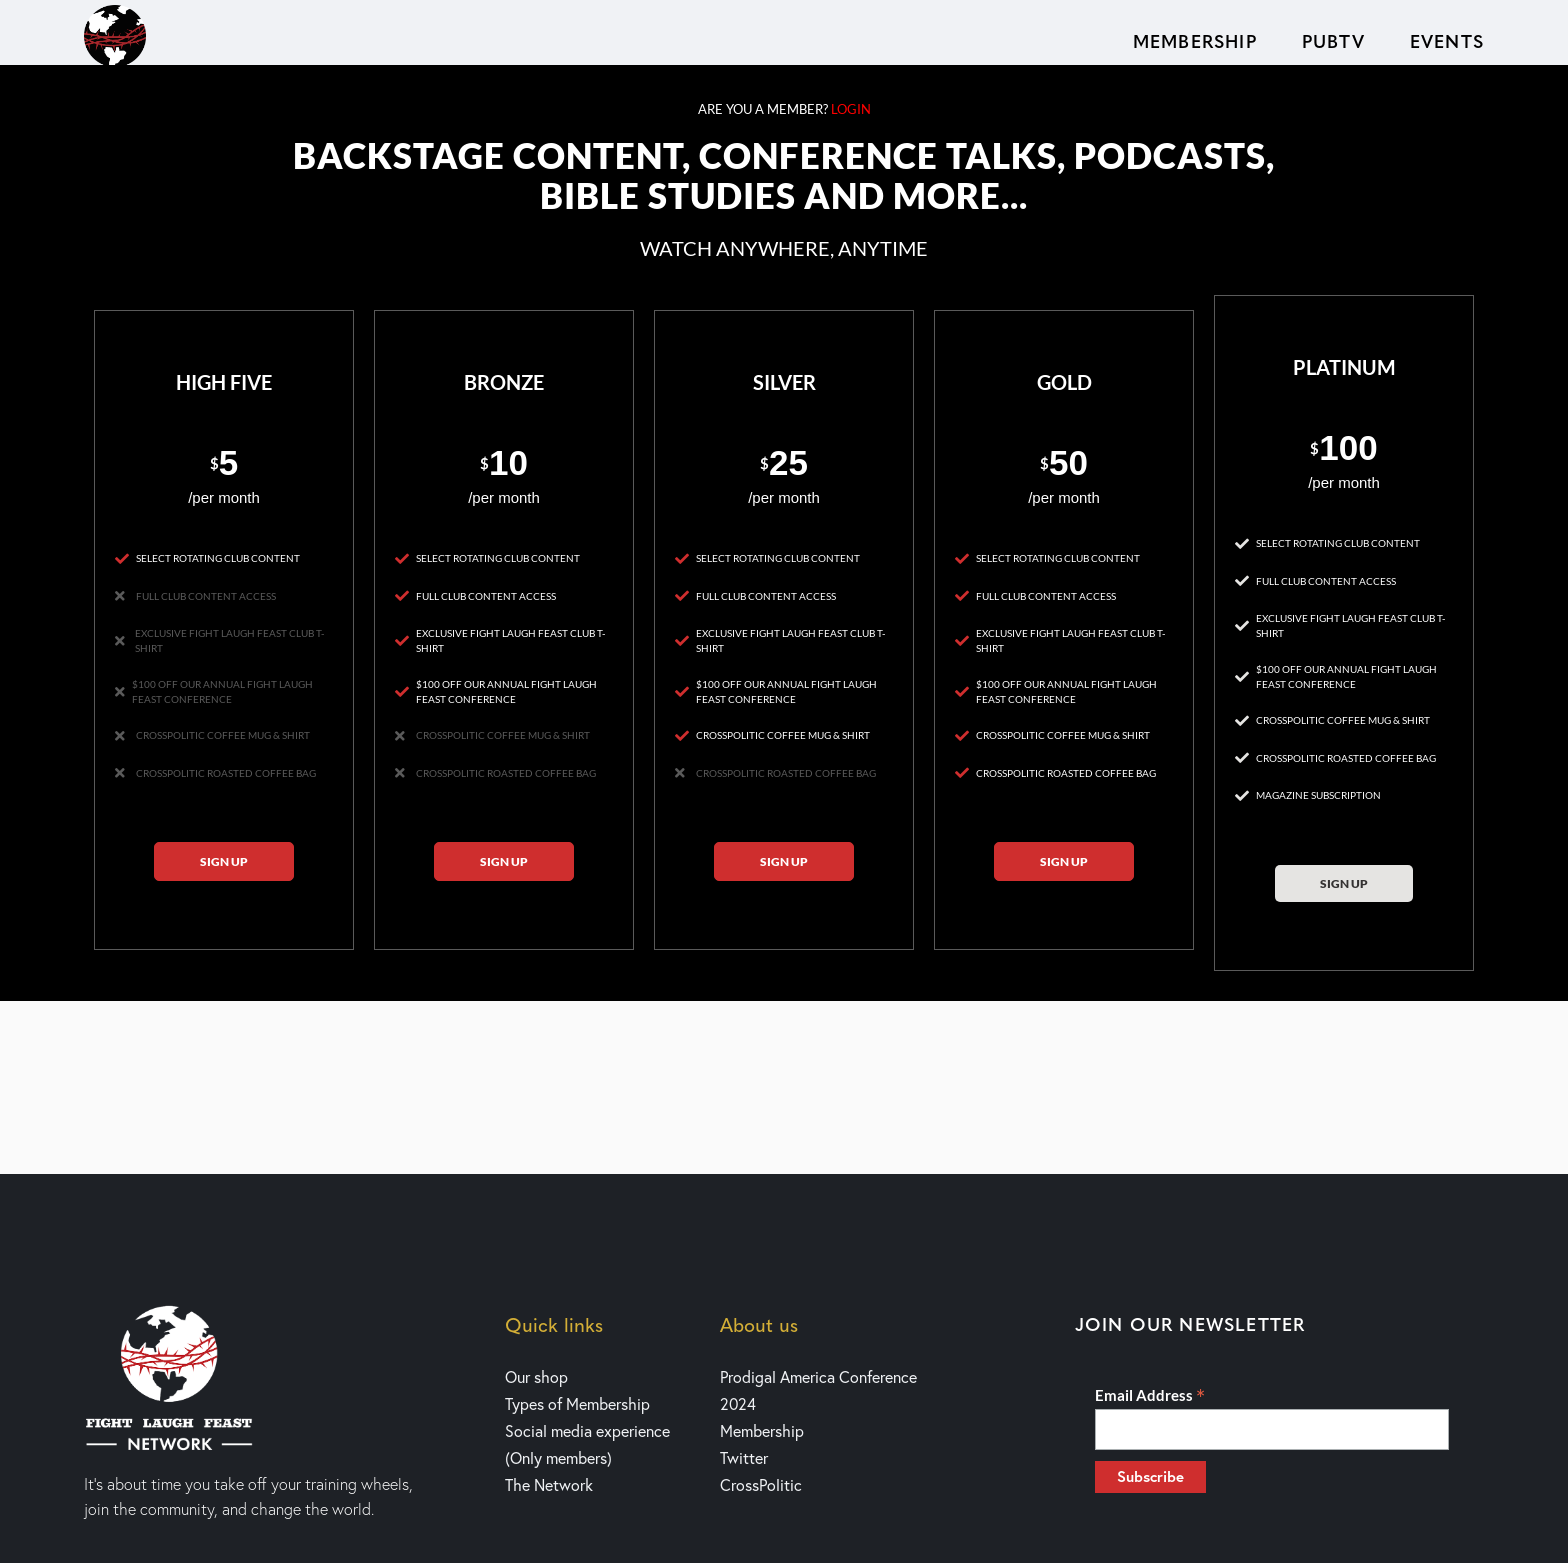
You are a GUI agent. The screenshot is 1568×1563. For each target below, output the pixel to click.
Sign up (224, 861)
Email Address (1150, 1395)
